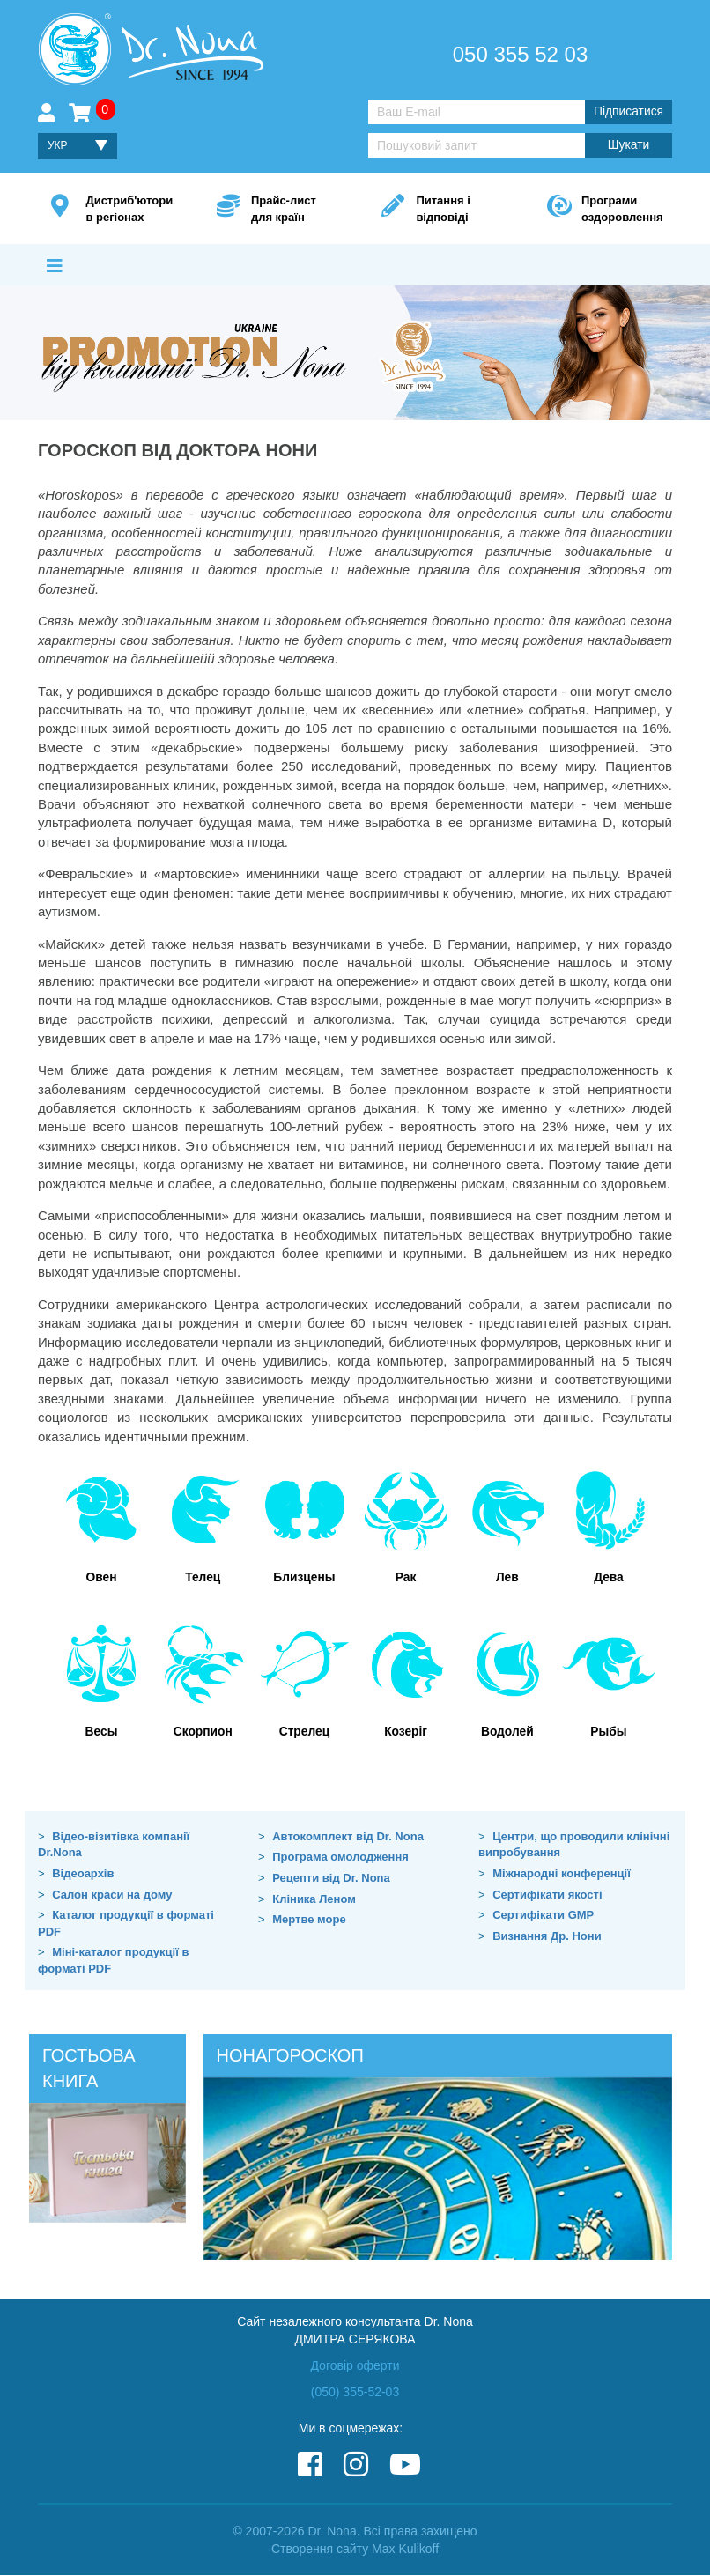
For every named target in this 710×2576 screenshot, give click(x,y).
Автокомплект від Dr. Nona (348, 1837)
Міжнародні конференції (561, 1874)
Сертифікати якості (547, 1894)
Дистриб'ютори (129, 210)
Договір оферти (354, 2365)
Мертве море (308, 1920)
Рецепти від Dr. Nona (331, 1878)
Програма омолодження (340, 1857)
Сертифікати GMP (543, 1915)
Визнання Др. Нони (546, 1936)
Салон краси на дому (112, 1894)
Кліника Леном (314, 1899)
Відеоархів (83, 1874)
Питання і (454, 210)
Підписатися (628, 112)
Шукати (628, 145)
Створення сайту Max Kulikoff (355, 2550)
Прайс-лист (290, 210)
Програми (620, 210)
